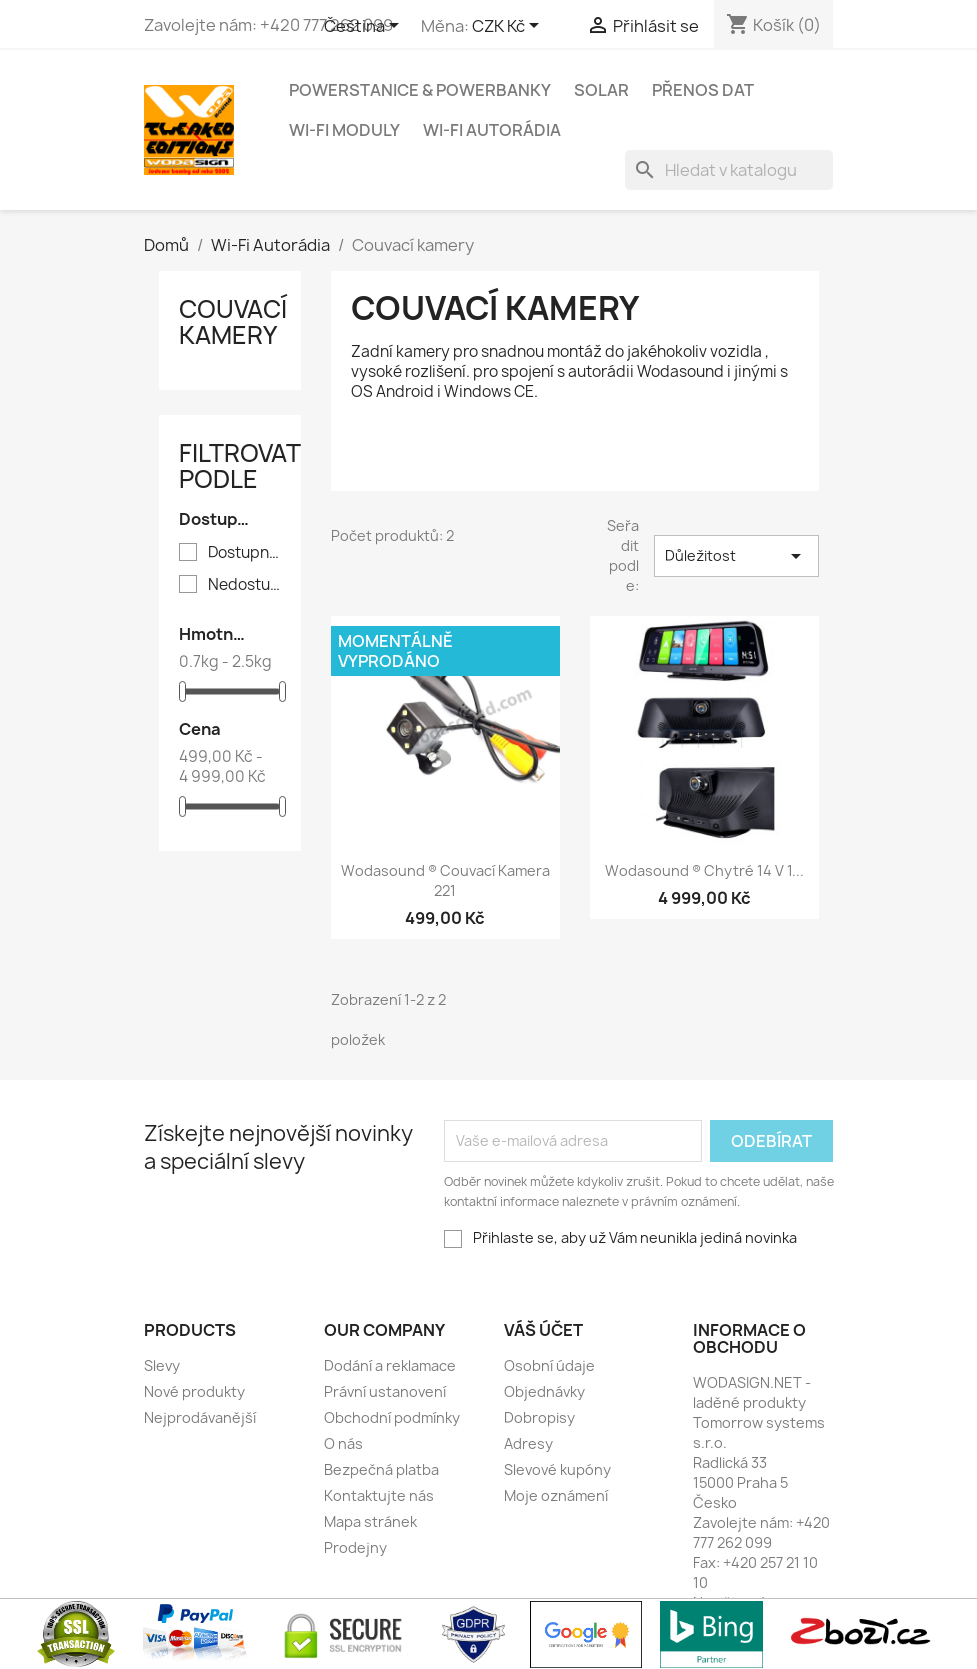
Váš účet (543, 1330)
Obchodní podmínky (392, 1417)
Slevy (162, 1365)
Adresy (528, 1443)
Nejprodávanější (200, 1417)
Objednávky (544, 1391)
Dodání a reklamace (390, 1365)
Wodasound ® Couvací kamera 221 (445, 880)
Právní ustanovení (385, 1391)
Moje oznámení (556, 1495)
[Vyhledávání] (729, 170)
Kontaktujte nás (379, 1495)
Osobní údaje (549, 1365)
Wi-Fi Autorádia (492, 130)
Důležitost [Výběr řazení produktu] (736, 556)
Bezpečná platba (381, 1469)
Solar (601, 90)
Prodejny (355, 1547)
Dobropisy (539, 1417)
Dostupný (244, 553)
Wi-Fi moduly (344, 130)
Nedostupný (244, 585)
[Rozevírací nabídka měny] (509, 27)
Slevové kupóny (557, 1469)
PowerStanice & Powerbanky (420, 90)
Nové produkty (194, 1391)
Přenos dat (703, 90)
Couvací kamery (233, 322)
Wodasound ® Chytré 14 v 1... (704, 870)
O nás (343, 1443)
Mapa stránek (370, 1521)
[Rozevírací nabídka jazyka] (365, 27)
